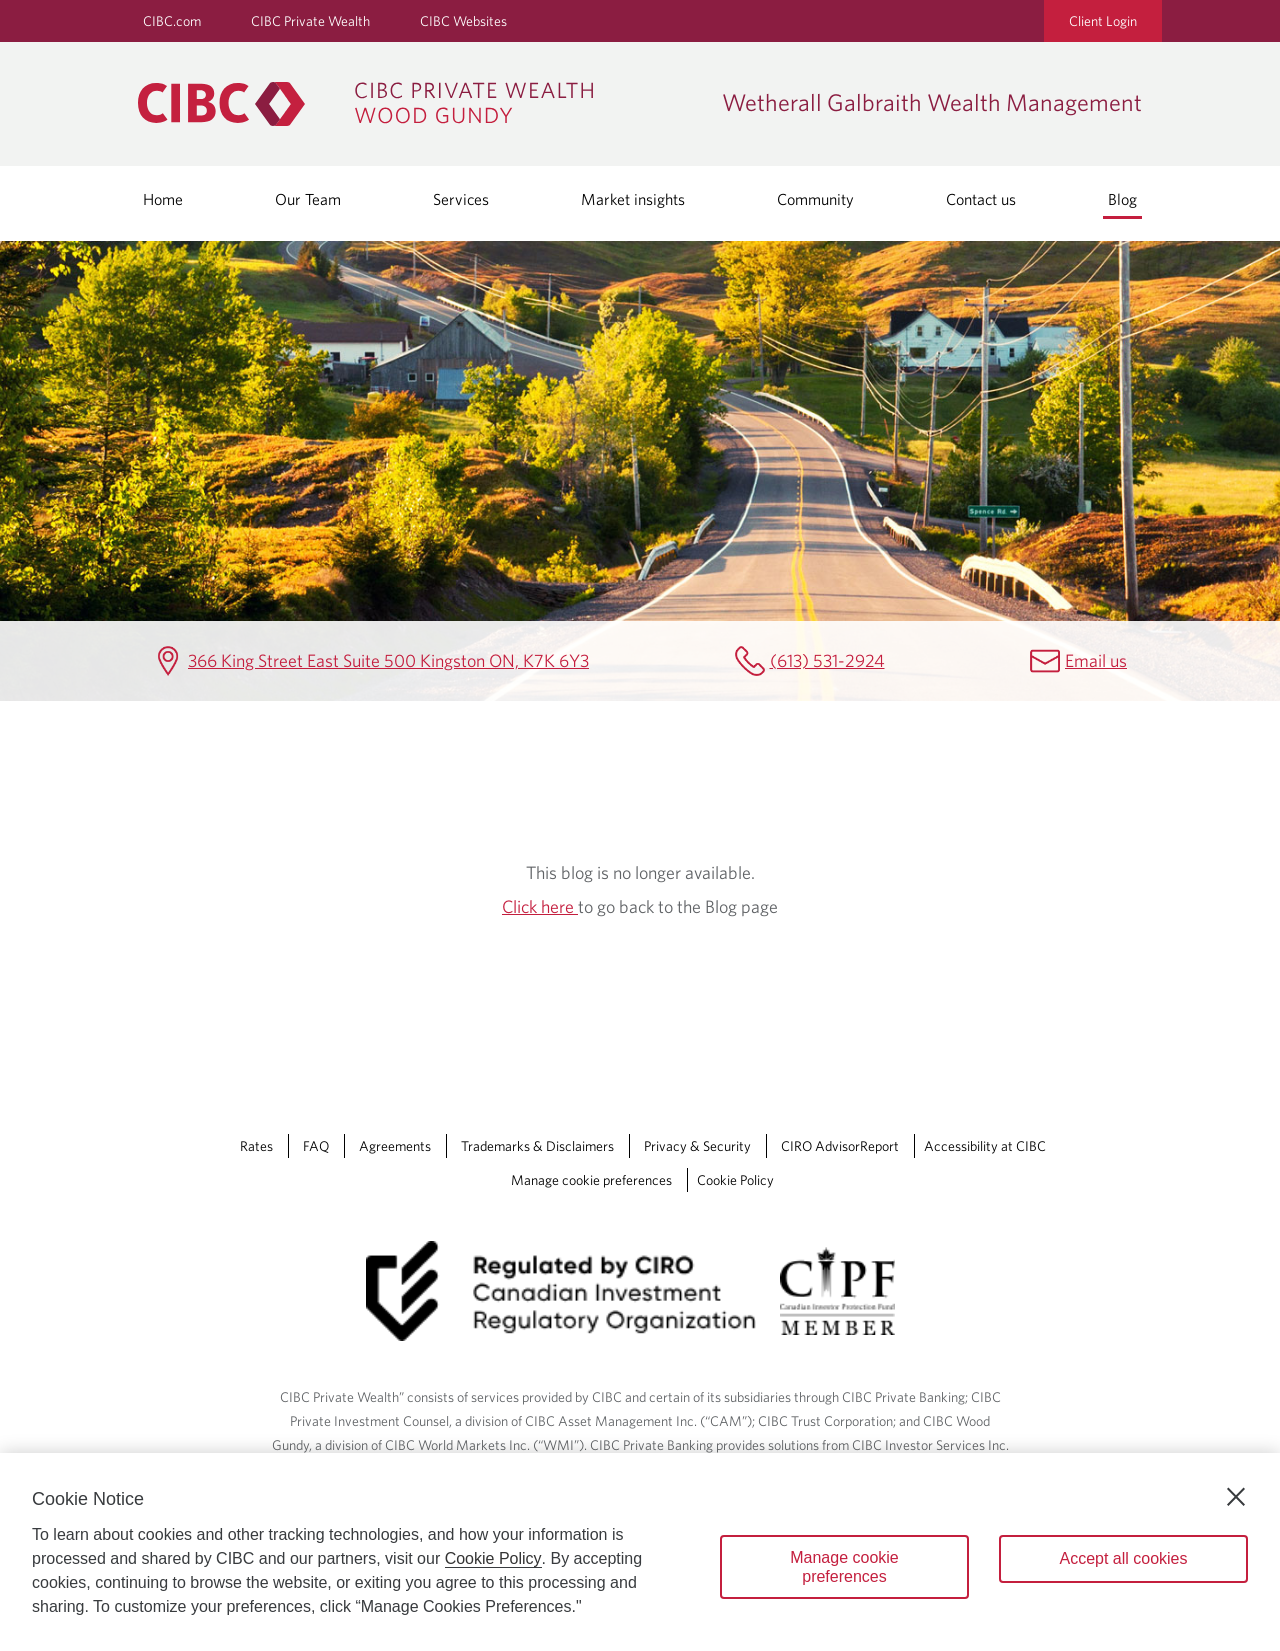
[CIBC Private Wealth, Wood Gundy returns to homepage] (420, 104)
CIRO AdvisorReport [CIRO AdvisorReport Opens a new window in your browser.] (840, 1146)
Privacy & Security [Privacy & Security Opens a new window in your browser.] (697, 1146)
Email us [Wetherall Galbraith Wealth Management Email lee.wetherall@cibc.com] (1096, 660)
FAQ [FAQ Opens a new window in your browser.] (316, 1146)
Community (815, 199)
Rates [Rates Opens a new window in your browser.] (256, 1146)
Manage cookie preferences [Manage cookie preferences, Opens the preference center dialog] (844, 1567)
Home (163, 199)
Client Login (1103, 21)
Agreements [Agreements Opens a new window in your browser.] (395, 1146)
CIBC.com (172, 21)
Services (461, 199)
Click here (540, 906)
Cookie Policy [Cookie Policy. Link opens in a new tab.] (735, 1180)
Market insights (633, 199)
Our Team (308, 199)
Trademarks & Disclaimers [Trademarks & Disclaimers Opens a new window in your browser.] (537, 1146)
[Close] (1236, 1497)
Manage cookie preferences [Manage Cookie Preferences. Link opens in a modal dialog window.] (591, 1180)
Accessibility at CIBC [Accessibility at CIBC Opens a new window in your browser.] (985, 1146)
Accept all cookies (1123, 1558)
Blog (1122, 199)
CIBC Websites (463, 21)
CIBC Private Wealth (310, 21)
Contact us (981, 199)
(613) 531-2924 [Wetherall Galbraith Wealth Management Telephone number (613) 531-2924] (827, 660)
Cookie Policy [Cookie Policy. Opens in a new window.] (493, 1558)
